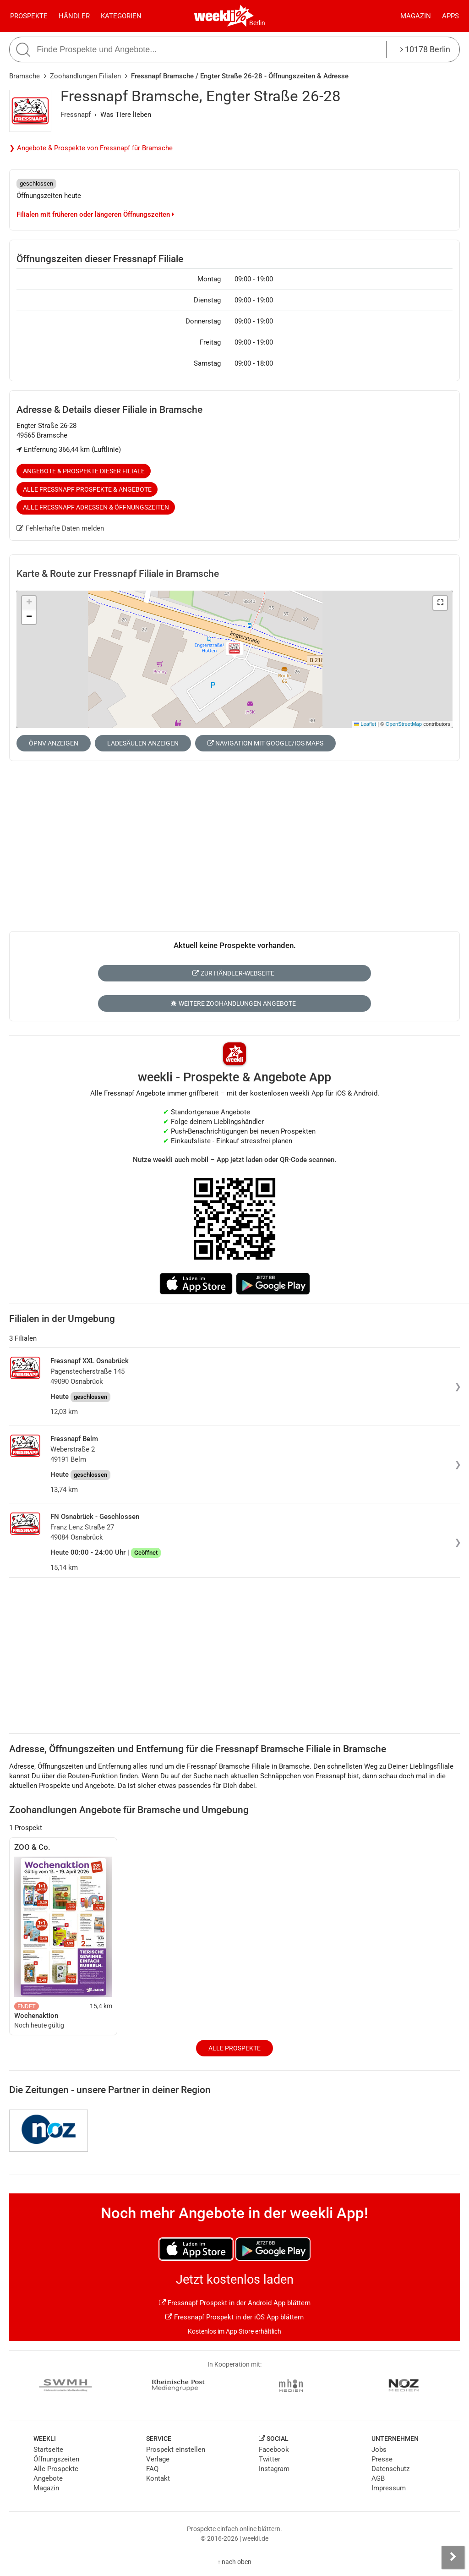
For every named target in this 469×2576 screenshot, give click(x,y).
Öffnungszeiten (56, 2459)
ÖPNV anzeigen (53, 743)
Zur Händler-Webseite (233, 973)
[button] (440, 603)
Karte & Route (117, 573)
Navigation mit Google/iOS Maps (265, 743)
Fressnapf (75, 114)
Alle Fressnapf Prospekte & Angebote (87, 489)
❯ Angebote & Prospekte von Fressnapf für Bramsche (91, 148)
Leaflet (365, 724)
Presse (382, 2459)
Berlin (257, 23)
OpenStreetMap (404, 724)
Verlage (157, 2459)
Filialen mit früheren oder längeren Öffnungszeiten (95, 214)
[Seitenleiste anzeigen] (453, 2557)
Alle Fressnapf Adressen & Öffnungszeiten (96, 507)
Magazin (415, 16)
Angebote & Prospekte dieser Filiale (84, 471)
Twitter (269, 2459)
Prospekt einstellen (175, 2449)
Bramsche (24, 76)
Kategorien (121, 16)
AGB (378, 2478)
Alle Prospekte (234, 2048)
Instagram (274, 2469)
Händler (74, 16)
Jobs (379, 2449)
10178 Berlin (425, 49)
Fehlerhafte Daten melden (60, 528)
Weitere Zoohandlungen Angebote (233, 1003)
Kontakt (158, 2478)
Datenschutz (390, 2469)
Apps (450, 16)
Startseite (48, 2449)
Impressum (388, 2488)
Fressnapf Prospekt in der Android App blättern (235, 2303)
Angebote (48, 2478)
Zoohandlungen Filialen (85, 76)
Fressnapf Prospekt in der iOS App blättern (234, 2317)
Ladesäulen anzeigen (143, 743)
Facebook (274, 2449)
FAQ (152, 2469)
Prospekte (29, 16)
